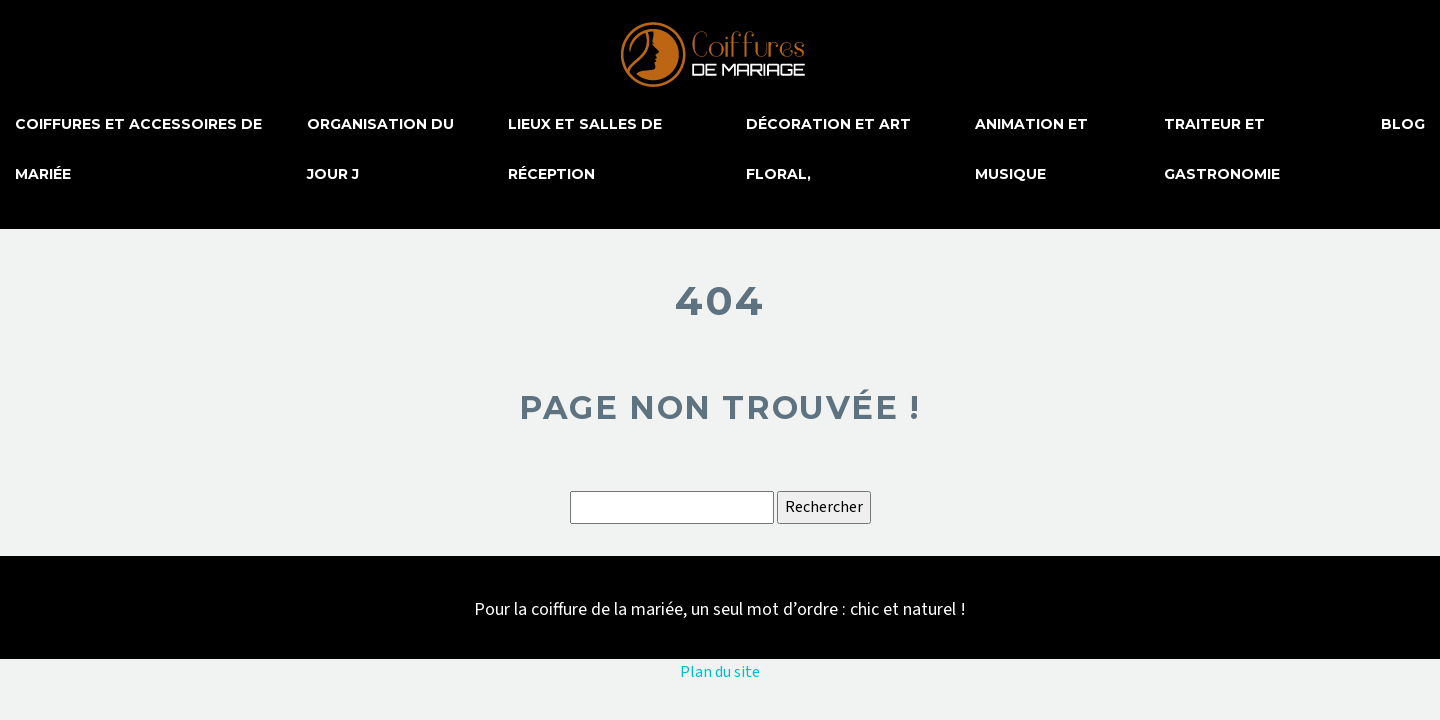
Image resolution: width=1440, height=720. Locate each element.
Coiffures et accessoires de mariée (138, 149)
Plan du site (720, 672)
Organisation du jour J (380, 149)
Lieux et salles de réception (585, 149)
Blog (1403, 124)
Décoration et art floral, (828, 149)
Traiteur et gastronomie (1222, 149)
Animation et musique (1031, 149)
